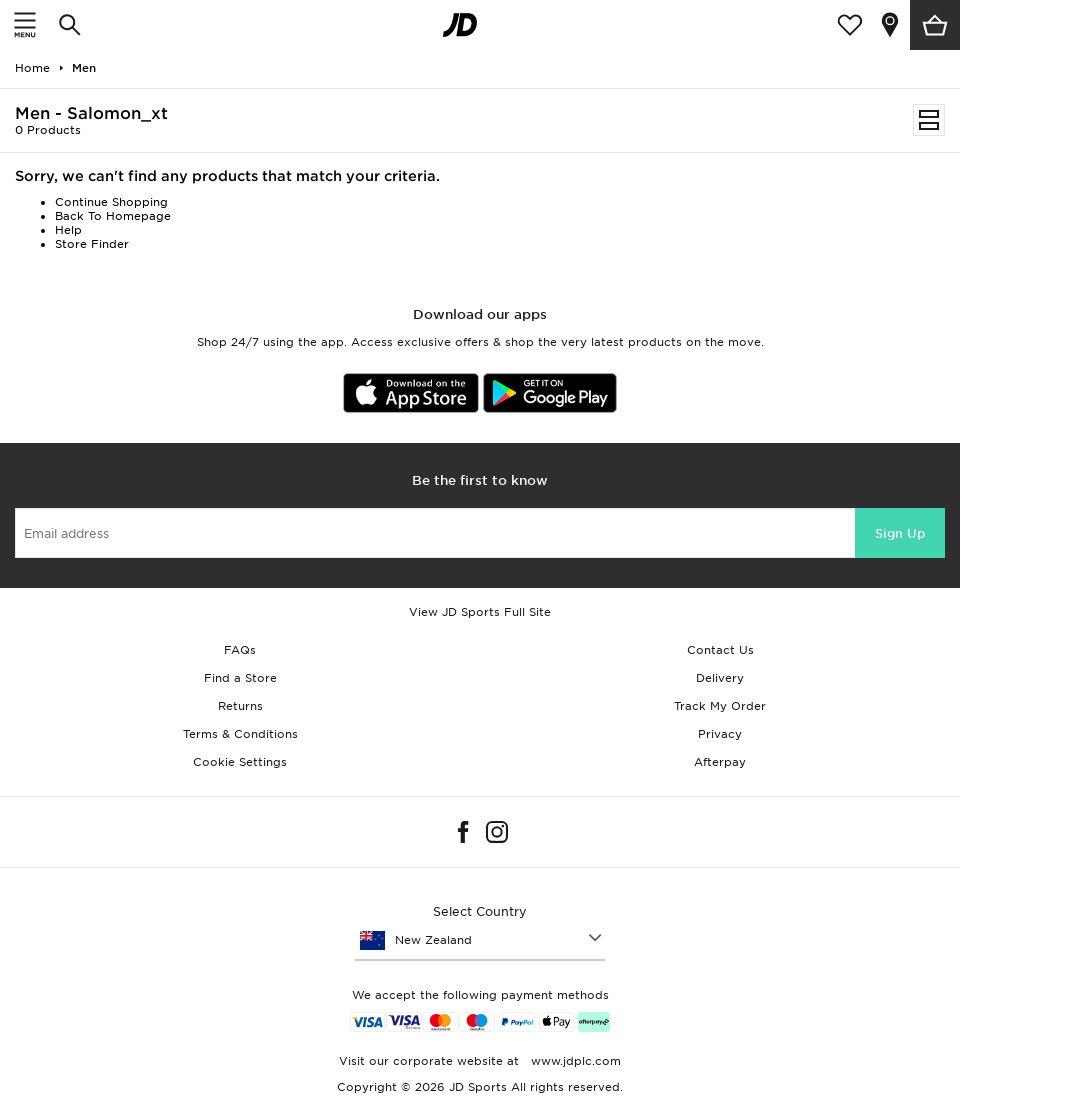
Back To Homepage (113, 216)
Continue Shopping (111, 202)
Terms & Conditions (240, 734)
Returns (240, 706)
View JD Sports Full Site (480, 612)
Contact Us (720, 650)
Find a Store (240, 678)
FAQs (240, 650)
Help (68, 230)
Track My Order (720, 706)
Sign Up (900, 533)
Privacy (720, 734)
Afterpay (720, 762)
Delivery (720, 678)
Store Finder (92, 244)
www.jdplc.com (574, 1061)
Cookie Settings (240, 762)
